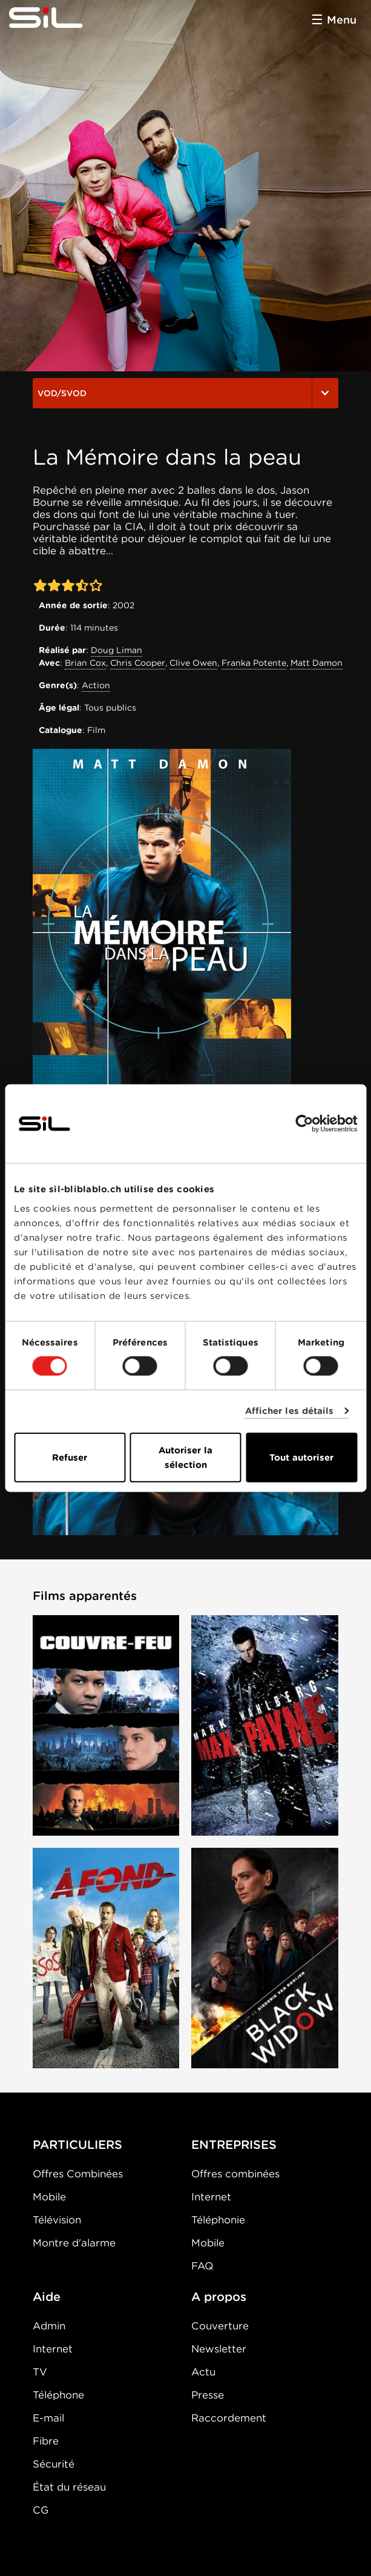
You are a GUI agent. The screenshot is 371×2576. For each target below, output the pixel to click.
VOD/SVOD (185, 393)
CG (40, 2510)
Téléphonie (218, 2220)
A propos (218, 2296)
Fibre (46, 2441)
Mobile (49, 2197)
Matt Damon (317, 663)
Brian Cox (85, 663)
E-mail (48, 2418)
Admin (49, 2326)
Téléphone (58, 2395)
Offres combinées (235, 2174)
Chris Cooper (137, 663)
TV (40, 2372)
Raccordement (228, 2418)
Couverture (220, 2326)
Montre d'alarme (74, 2243)
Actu (203, 2372)
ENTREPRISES (234, 2144)
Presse (207, 2395)
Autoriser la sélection (185, 1457)
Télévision (57, 2220)
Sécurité (53, 2464)
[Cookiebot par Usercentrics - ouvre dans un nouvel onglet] (304, 1124)
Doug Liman (116, 650)
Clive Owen (193, 663)
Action (96, 685)
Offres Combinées (78, 2174)
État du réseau (69, 2487)
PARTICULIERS (77, 2144)
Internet (211, 2197)
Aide (47, 2296)
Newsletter (218, 2349)
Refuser (69, 1457)
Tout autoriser (301, 1457)
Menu (341, 19)
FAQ (202, 2266)
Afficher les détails (289, 1411)
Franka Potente (254, 663)
